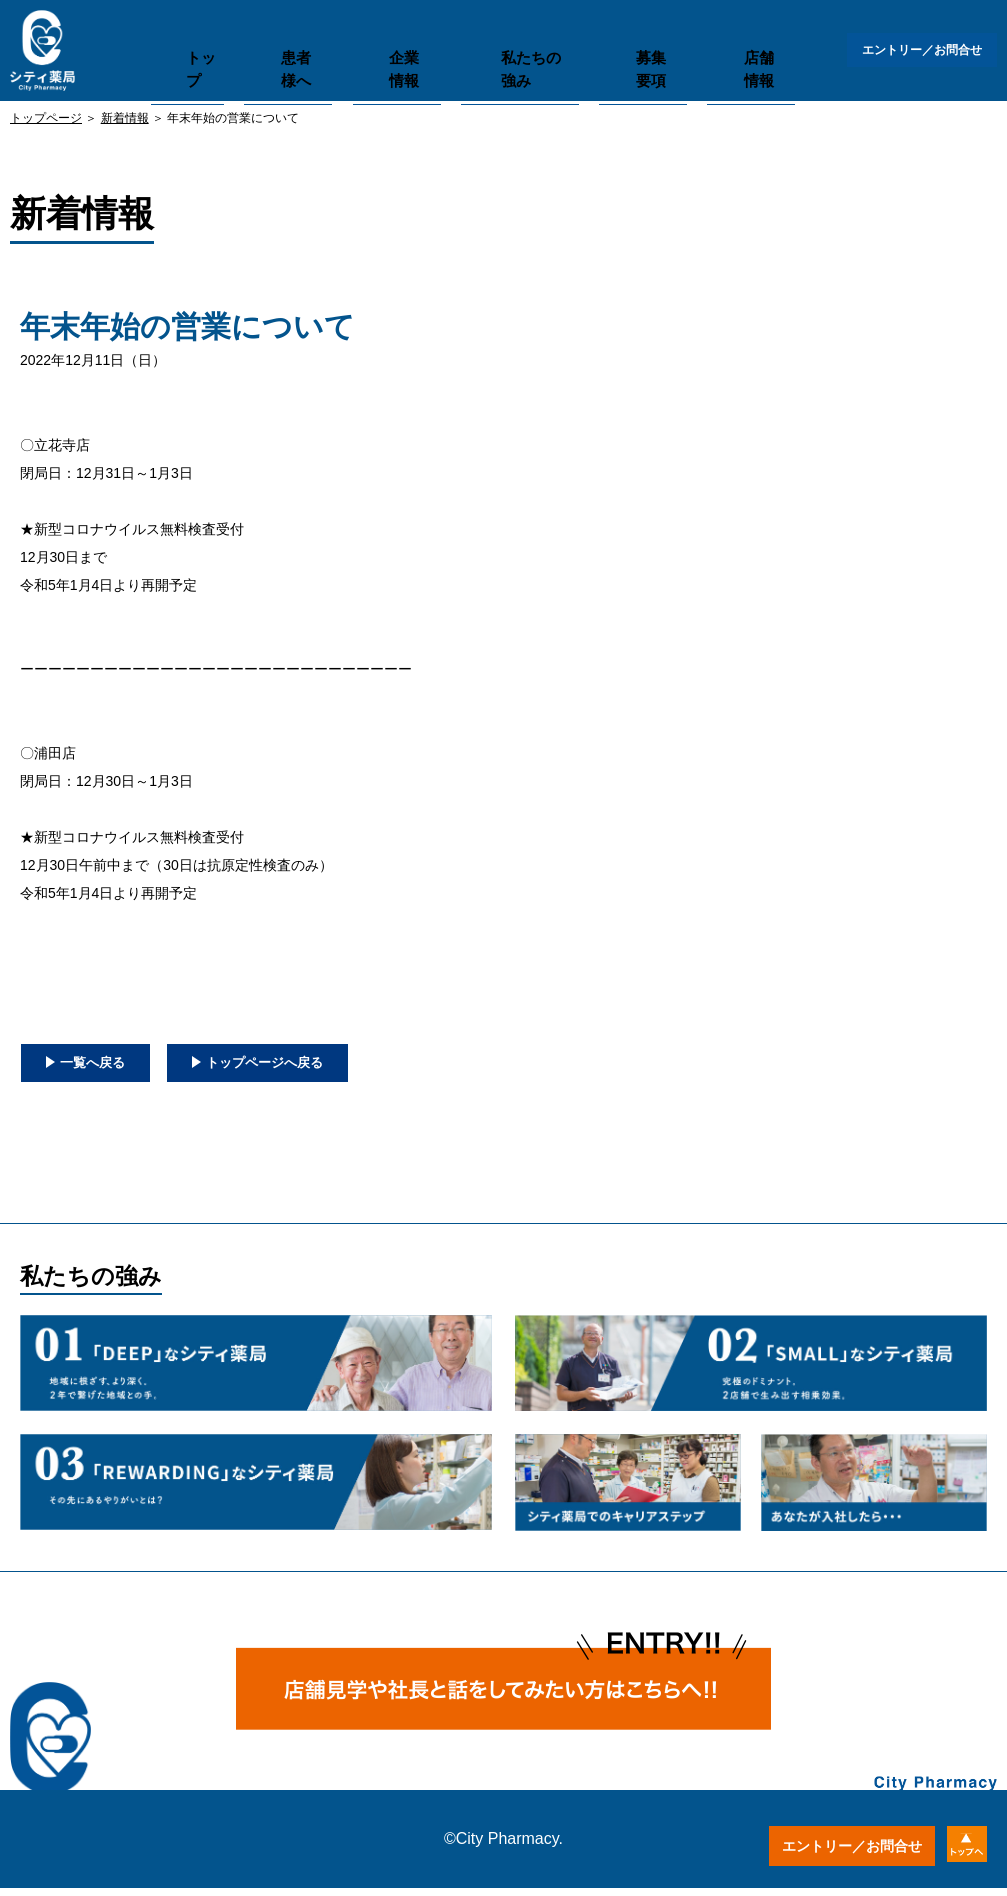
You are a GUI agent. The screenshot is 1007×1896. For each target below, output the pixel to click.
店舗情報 (715, 45)
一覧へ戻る (110, 1066)
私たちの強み (503, 45)
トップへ (954, 1846)
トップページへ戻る (342, 1066)
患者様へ (291, 45)
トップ (197, 45)
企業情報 (390, 45)
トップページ (46, 118)
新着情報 (125, 118)
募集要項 (615, 45)
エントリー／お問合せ (917, 50)
